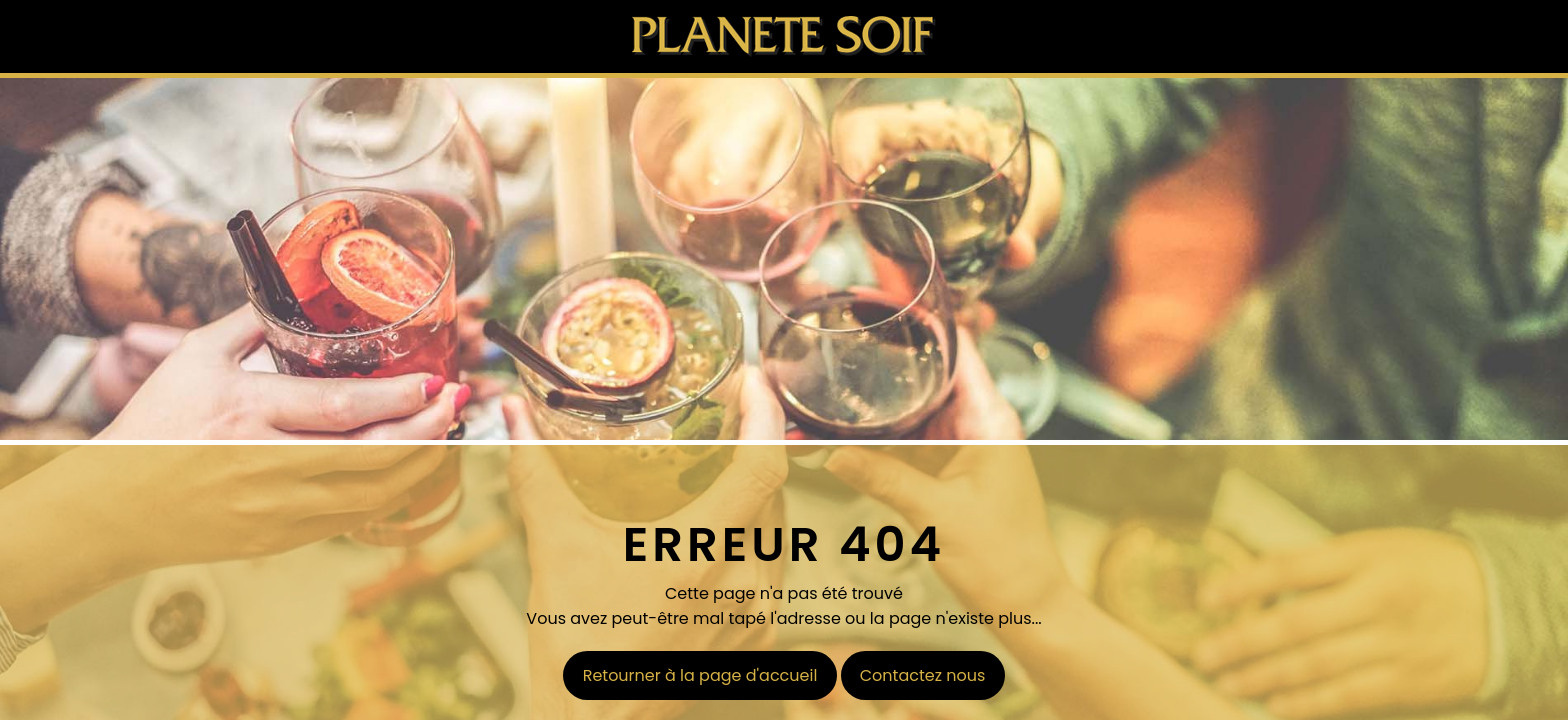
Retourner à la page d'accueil (700, 675)
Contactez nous (923, 675)
